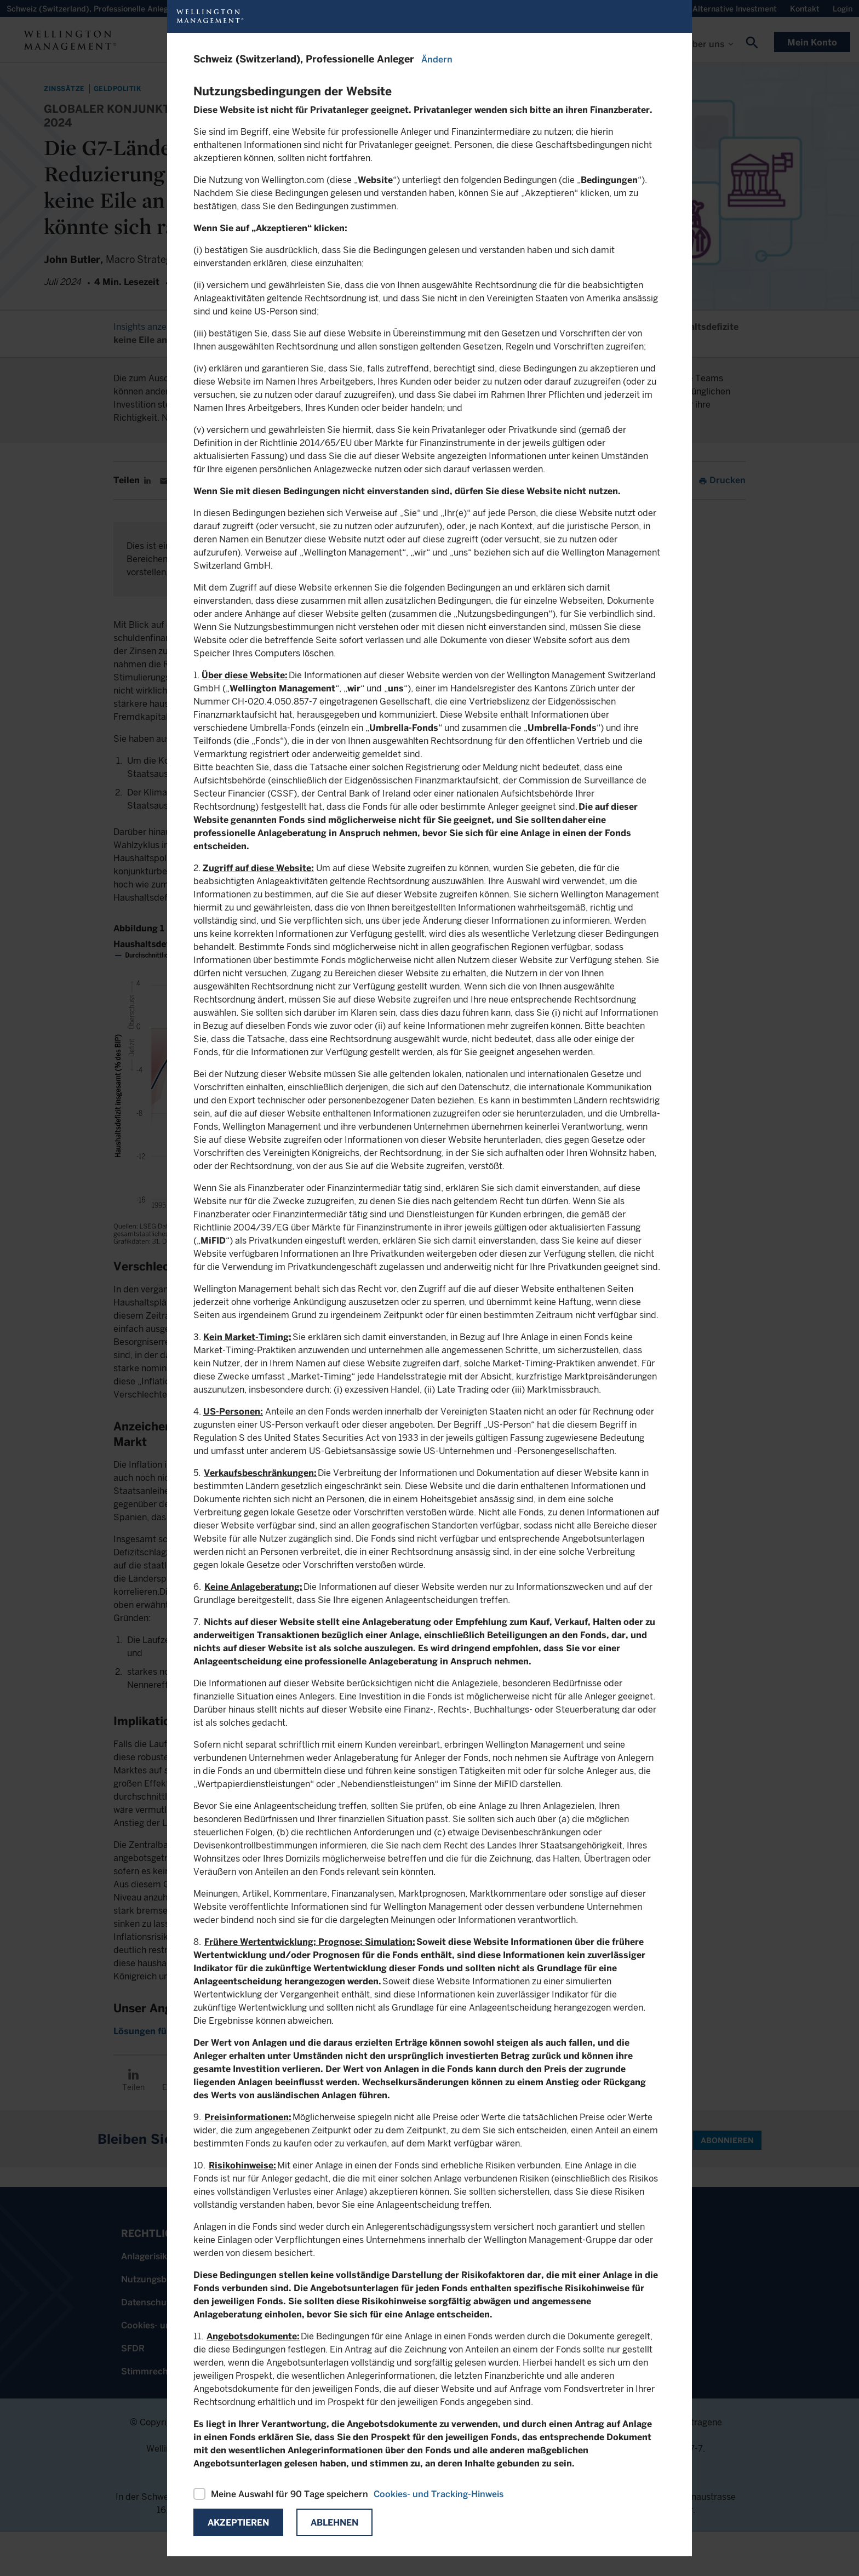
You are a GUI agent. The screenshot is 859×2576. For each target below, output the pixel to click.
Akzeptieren (238, 2522)
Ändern (437, 59)
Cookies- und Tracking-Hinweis (438, 2494)
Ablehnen (334, 2522)
